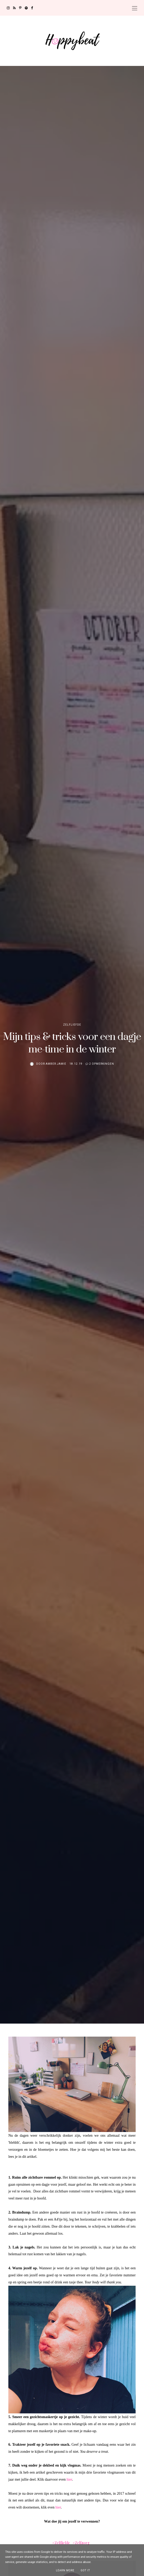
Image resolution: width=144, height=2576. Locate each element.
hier (69, 2479)
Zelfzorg (82, 2542)
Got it (85, 2570)
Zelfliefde (72, 1025)
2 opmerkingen (101, 1064)
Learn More (65, 2570)
